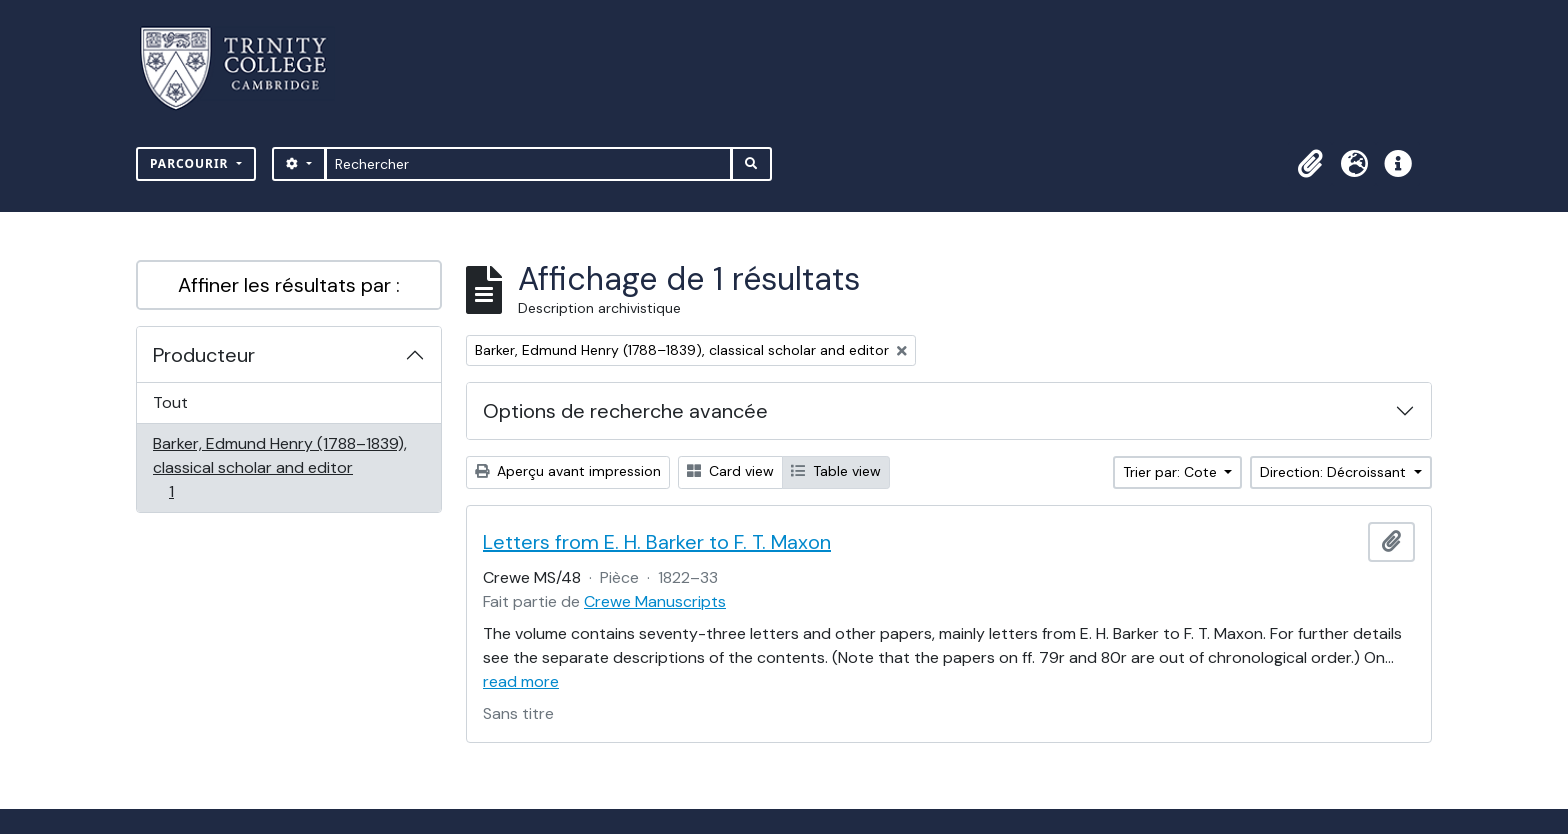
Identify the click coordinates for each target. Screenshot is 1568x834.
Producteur (204, 355)
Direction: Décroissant (1335, 472)
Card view (730, 471)
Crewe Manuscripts (655, 601)
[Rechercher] (528, 164)
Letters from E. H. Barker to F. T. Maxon (657, 542)
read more (521, 681)
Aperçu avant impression (568, 471)
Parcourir (191, 163)
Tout (170, 402)
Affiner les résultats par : (289, 285)
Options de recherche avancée (625, 411)
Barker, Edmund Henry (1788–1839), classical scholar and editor (279, 467)
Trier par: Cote (1172, 472)
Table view (836, 471)
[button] (1310, 164)
